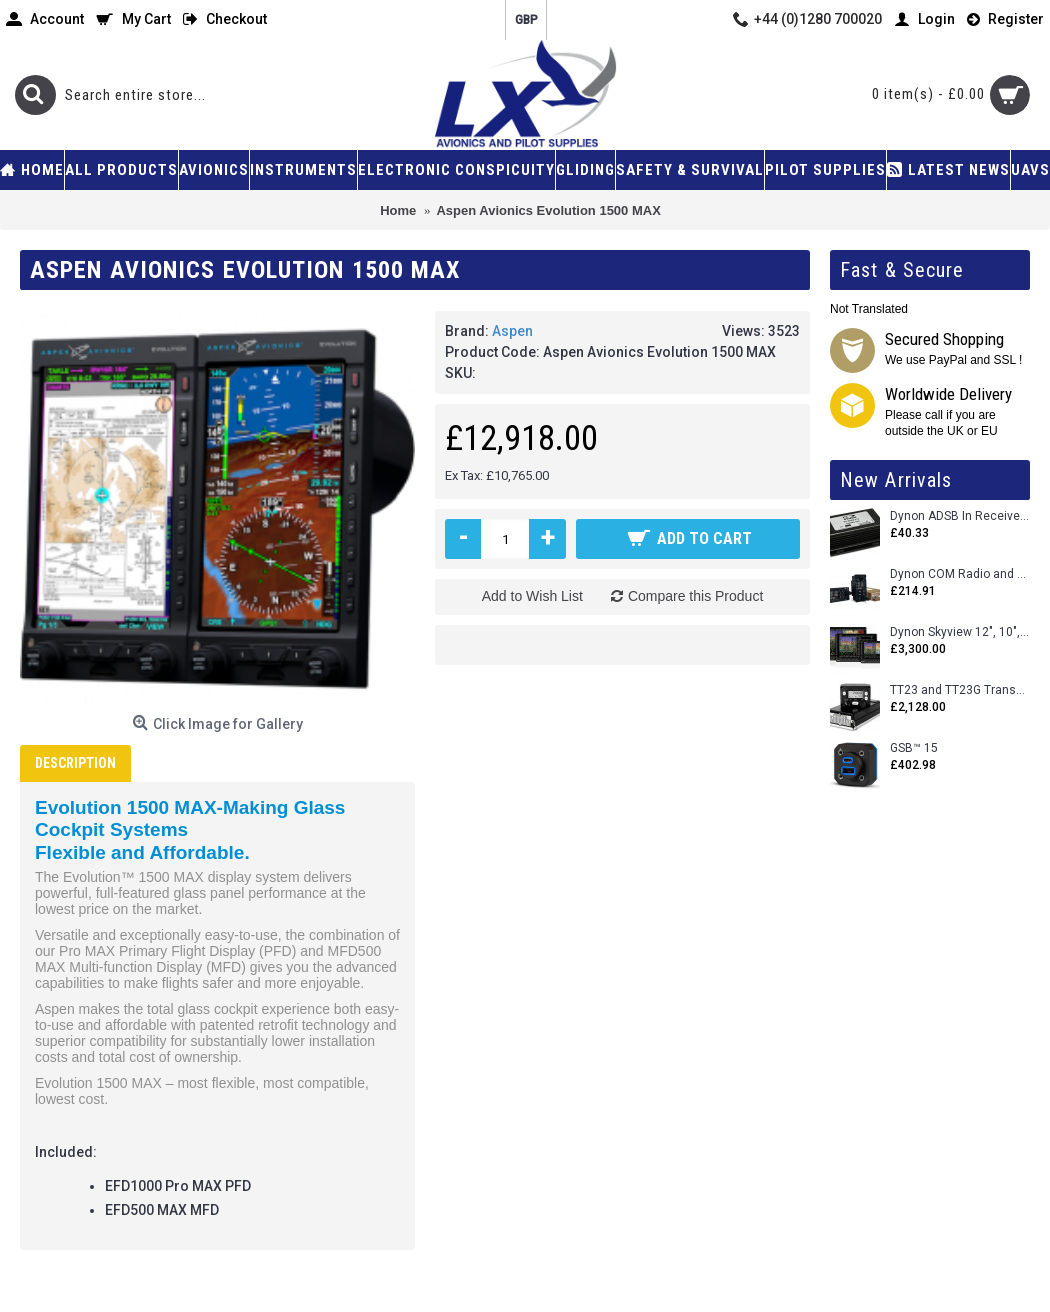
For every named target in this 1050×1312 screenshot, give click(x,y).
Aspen (512, 331)
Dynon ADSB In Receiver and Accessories (960, 516)
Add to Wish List (532, 596)
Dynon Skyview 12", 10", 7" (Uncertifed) (960, 632)
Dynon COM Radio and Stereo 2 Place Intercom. (960, 574)
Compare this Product (695, 596)
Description (75, 763)
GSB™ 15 (914, 748)
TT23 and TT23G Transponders (960, 690)
